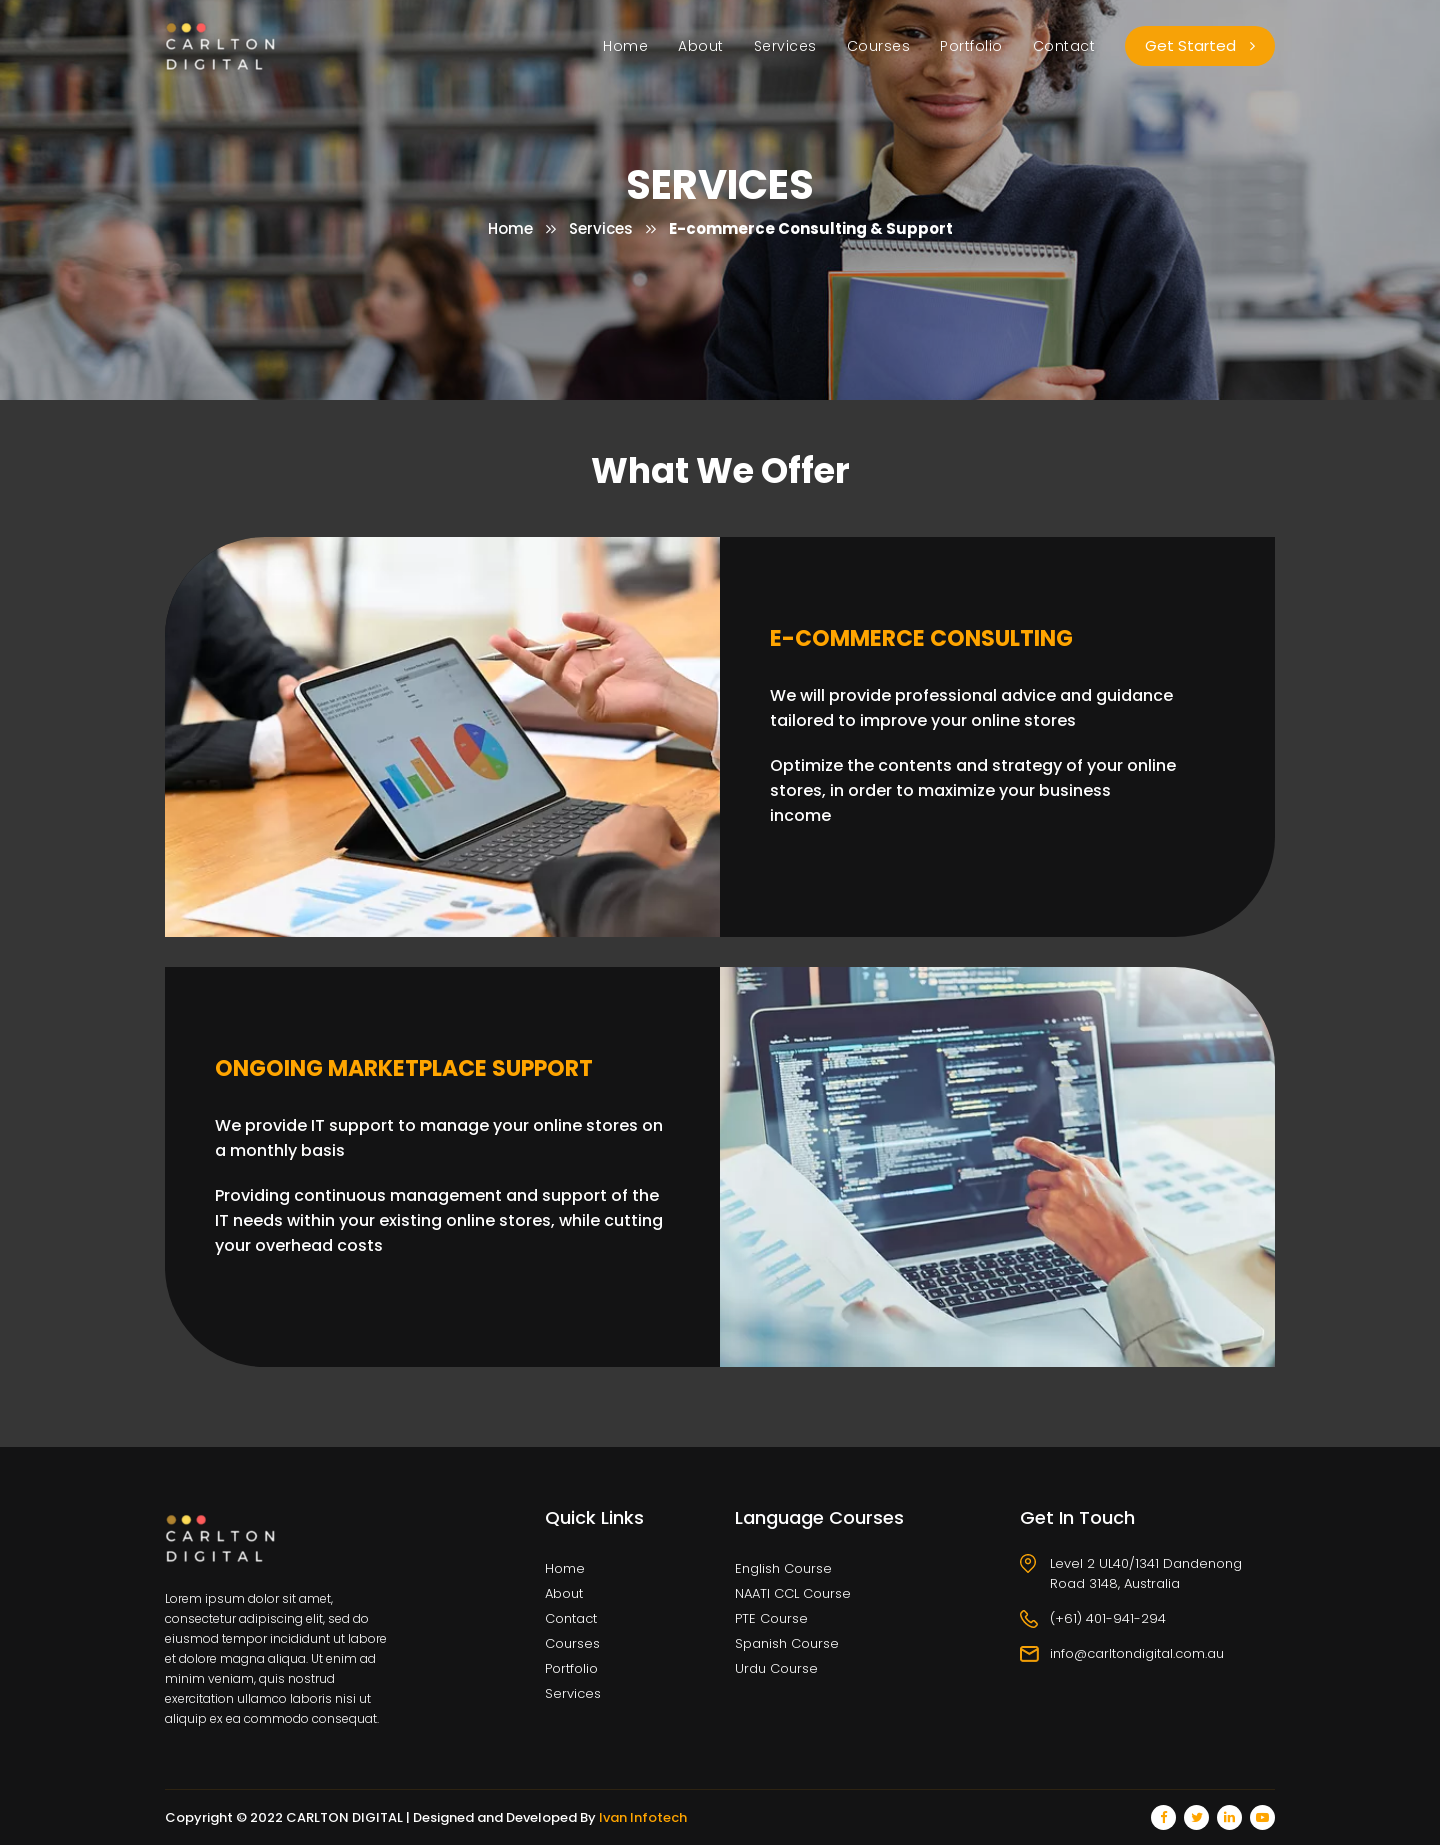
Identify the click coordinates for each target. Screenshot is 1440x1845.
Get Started (1200, 45)
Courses (879, 46)
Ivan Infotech (643, 1817)
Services (785, 46)
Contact (1064, 46)
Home (625, 46)
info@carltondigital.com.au (1137, 1654)
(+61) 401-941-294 (1108, 1619)
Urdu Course (776, 1668)
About (701, 46)
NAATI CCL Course (793, 1593)
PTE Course (771, 1618)
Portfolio (971, 46)
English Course (783, 1568)
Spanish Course (787, 1643)
